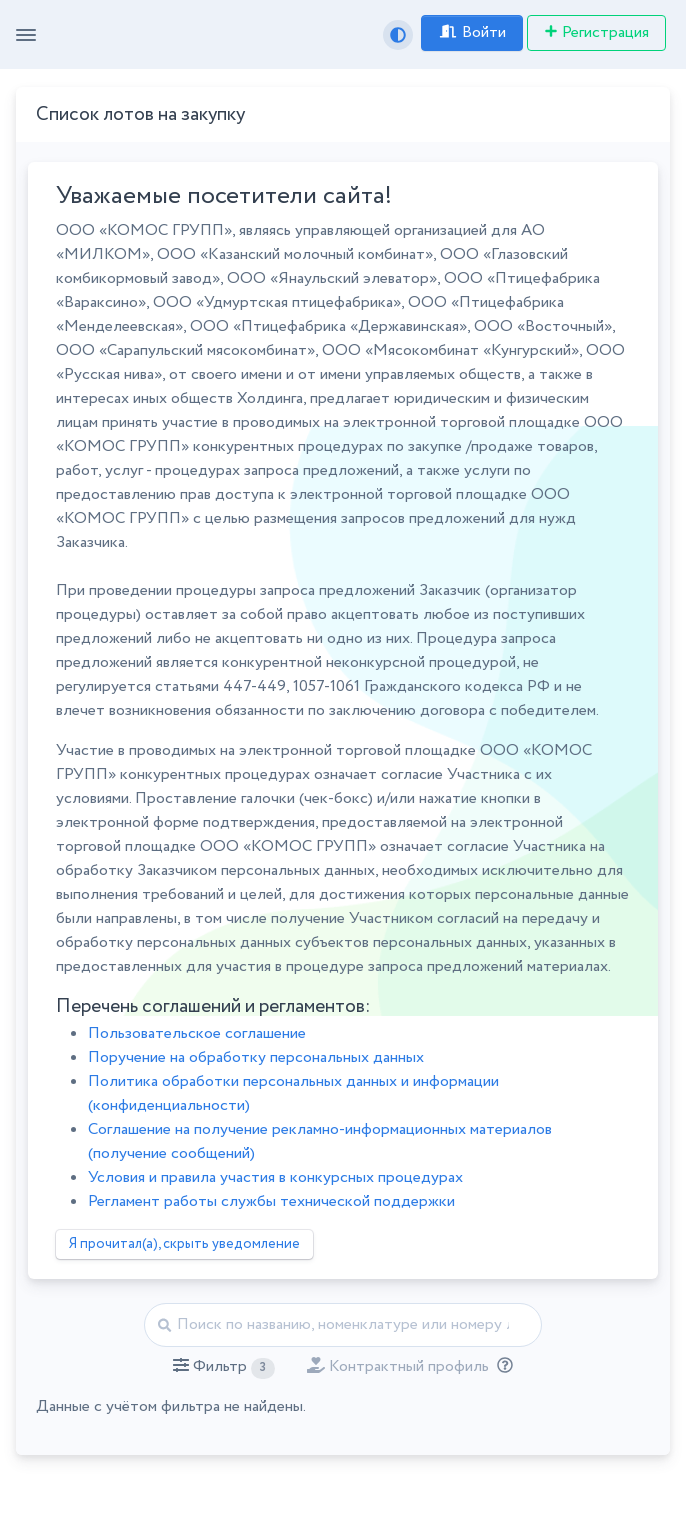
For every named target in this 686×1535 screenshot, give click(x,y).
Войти (472, 32)
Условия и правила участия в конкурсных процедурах (275, 1177)
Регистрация (596, 32)
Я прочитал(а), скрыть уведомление (184, 1244)
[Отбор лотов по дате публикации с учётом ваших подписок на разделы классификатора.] (501, 1366)
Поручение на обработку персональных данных (256, 1057)
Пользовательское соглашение (197, 1033)
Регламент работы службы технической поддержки (271, 1201)
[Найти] (343, 1325)
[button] (223, 1367)
